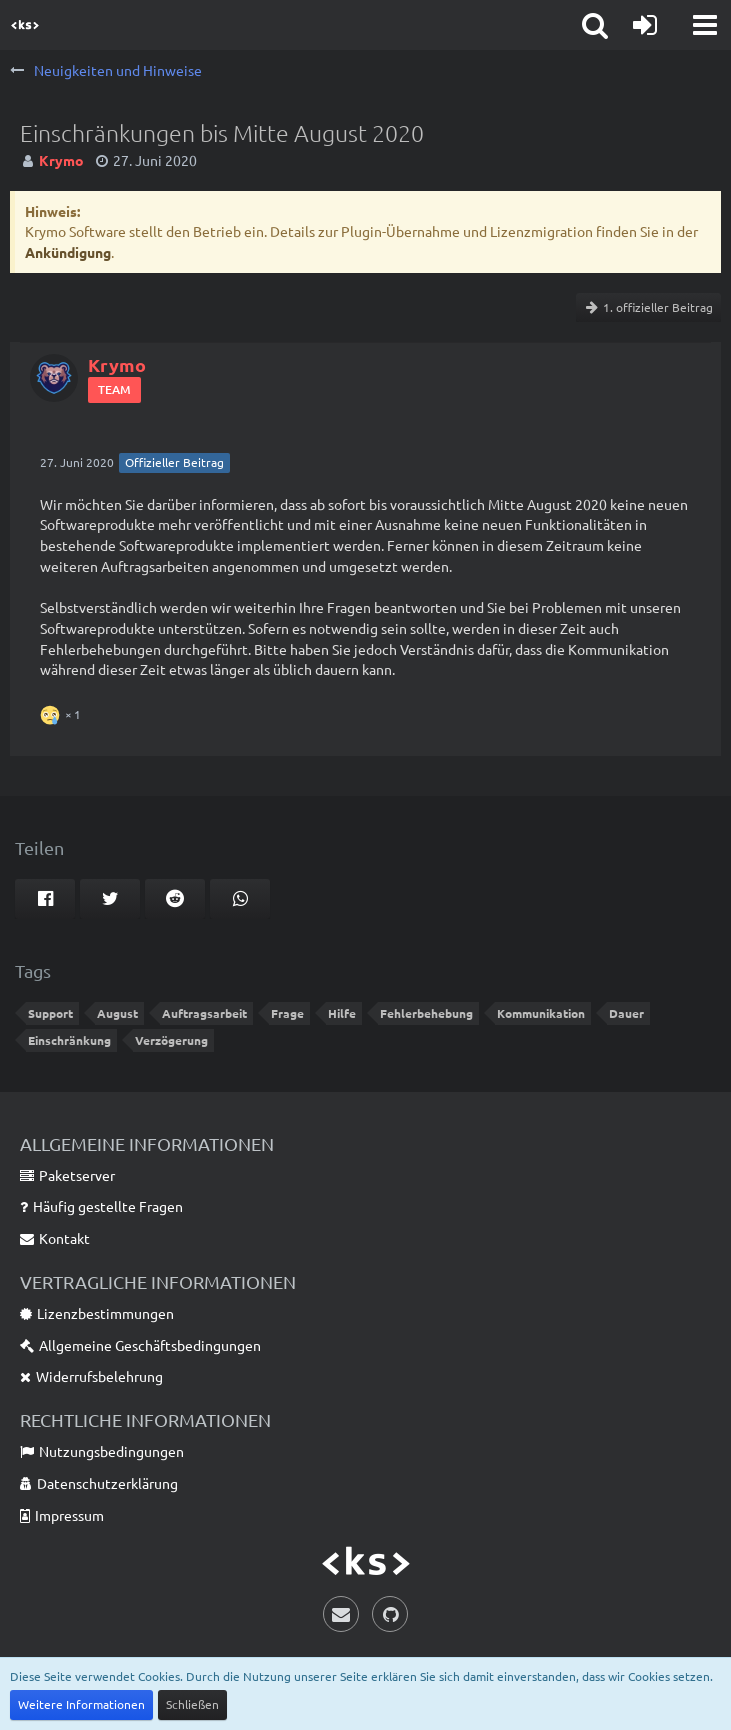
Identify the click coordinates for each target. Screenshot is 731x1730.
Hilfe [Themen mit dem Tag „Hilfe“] (342, 1013)
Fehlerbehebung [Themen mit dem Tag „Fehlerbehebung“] (426, 1013)
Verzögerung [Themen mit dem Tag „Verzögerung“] (171, 1040)
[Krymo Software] (25, 25)
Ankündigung (68, 252)
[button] (705, 25)
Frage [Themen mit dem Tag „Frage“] (287, 1013)
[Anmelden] (645, 25)
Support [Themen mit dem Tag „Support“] (50, 1013)
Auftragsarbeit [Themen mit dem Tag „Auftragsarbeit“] (204, 1013)
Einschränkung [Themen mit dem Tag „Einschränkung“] (69, 1040)
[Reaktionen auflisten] (63, 712)
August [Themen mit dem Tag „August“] (117, 1013)
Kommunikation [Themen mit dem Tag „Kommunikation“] (541, 1013)
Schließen (192, 1704)
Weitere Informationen (81, 1704)
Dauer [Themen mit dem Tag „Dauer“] (626, 1013)
